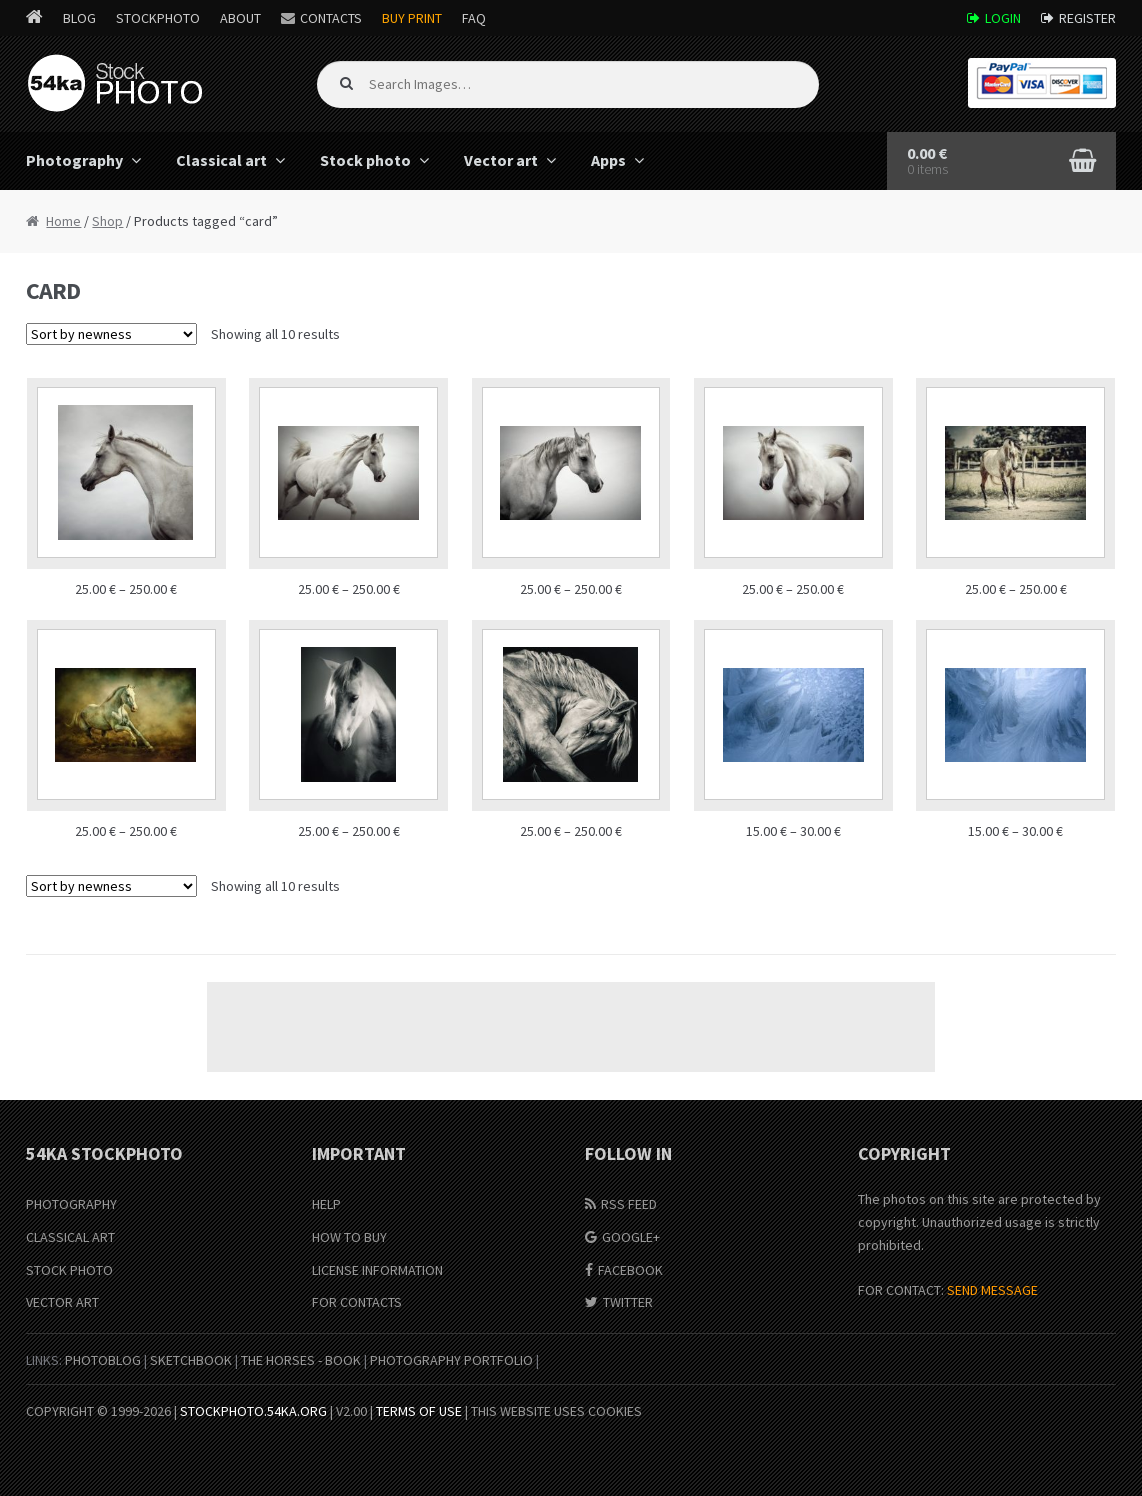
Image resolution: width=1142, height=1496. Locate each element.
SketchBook (191, 1360)
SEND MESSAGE (992, 1290)
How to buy (349, 1237)
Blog (79, 18)
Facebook (630, 1270)
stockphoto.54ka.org (253, 1411)
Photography (74, 160)
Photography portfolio (451, 1360)
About (240, 18)
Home (63, 221)
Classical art (221, 160)
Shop (107, 221)
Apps (608, 160)
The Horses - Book (301, 1360)
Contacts (331, 18)
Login (1003, 18)
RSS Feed (629, 1204)
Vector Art (62, 1302)
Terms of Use (419, 1411)
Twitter (628, 1302)
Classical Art (70, 1237)
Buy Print (412, 18)
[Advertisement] (571, 1027)
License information (377, 1270)
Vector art (501, 160)
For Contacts (357, 1302)
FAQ (474, 18)
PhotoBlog (103, 1360)
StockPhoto (158, 18)
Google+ (631, 1237)
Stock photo (365, 160)
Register (1087, 18)
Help (326, 1204)
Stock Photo (69, 1270)
